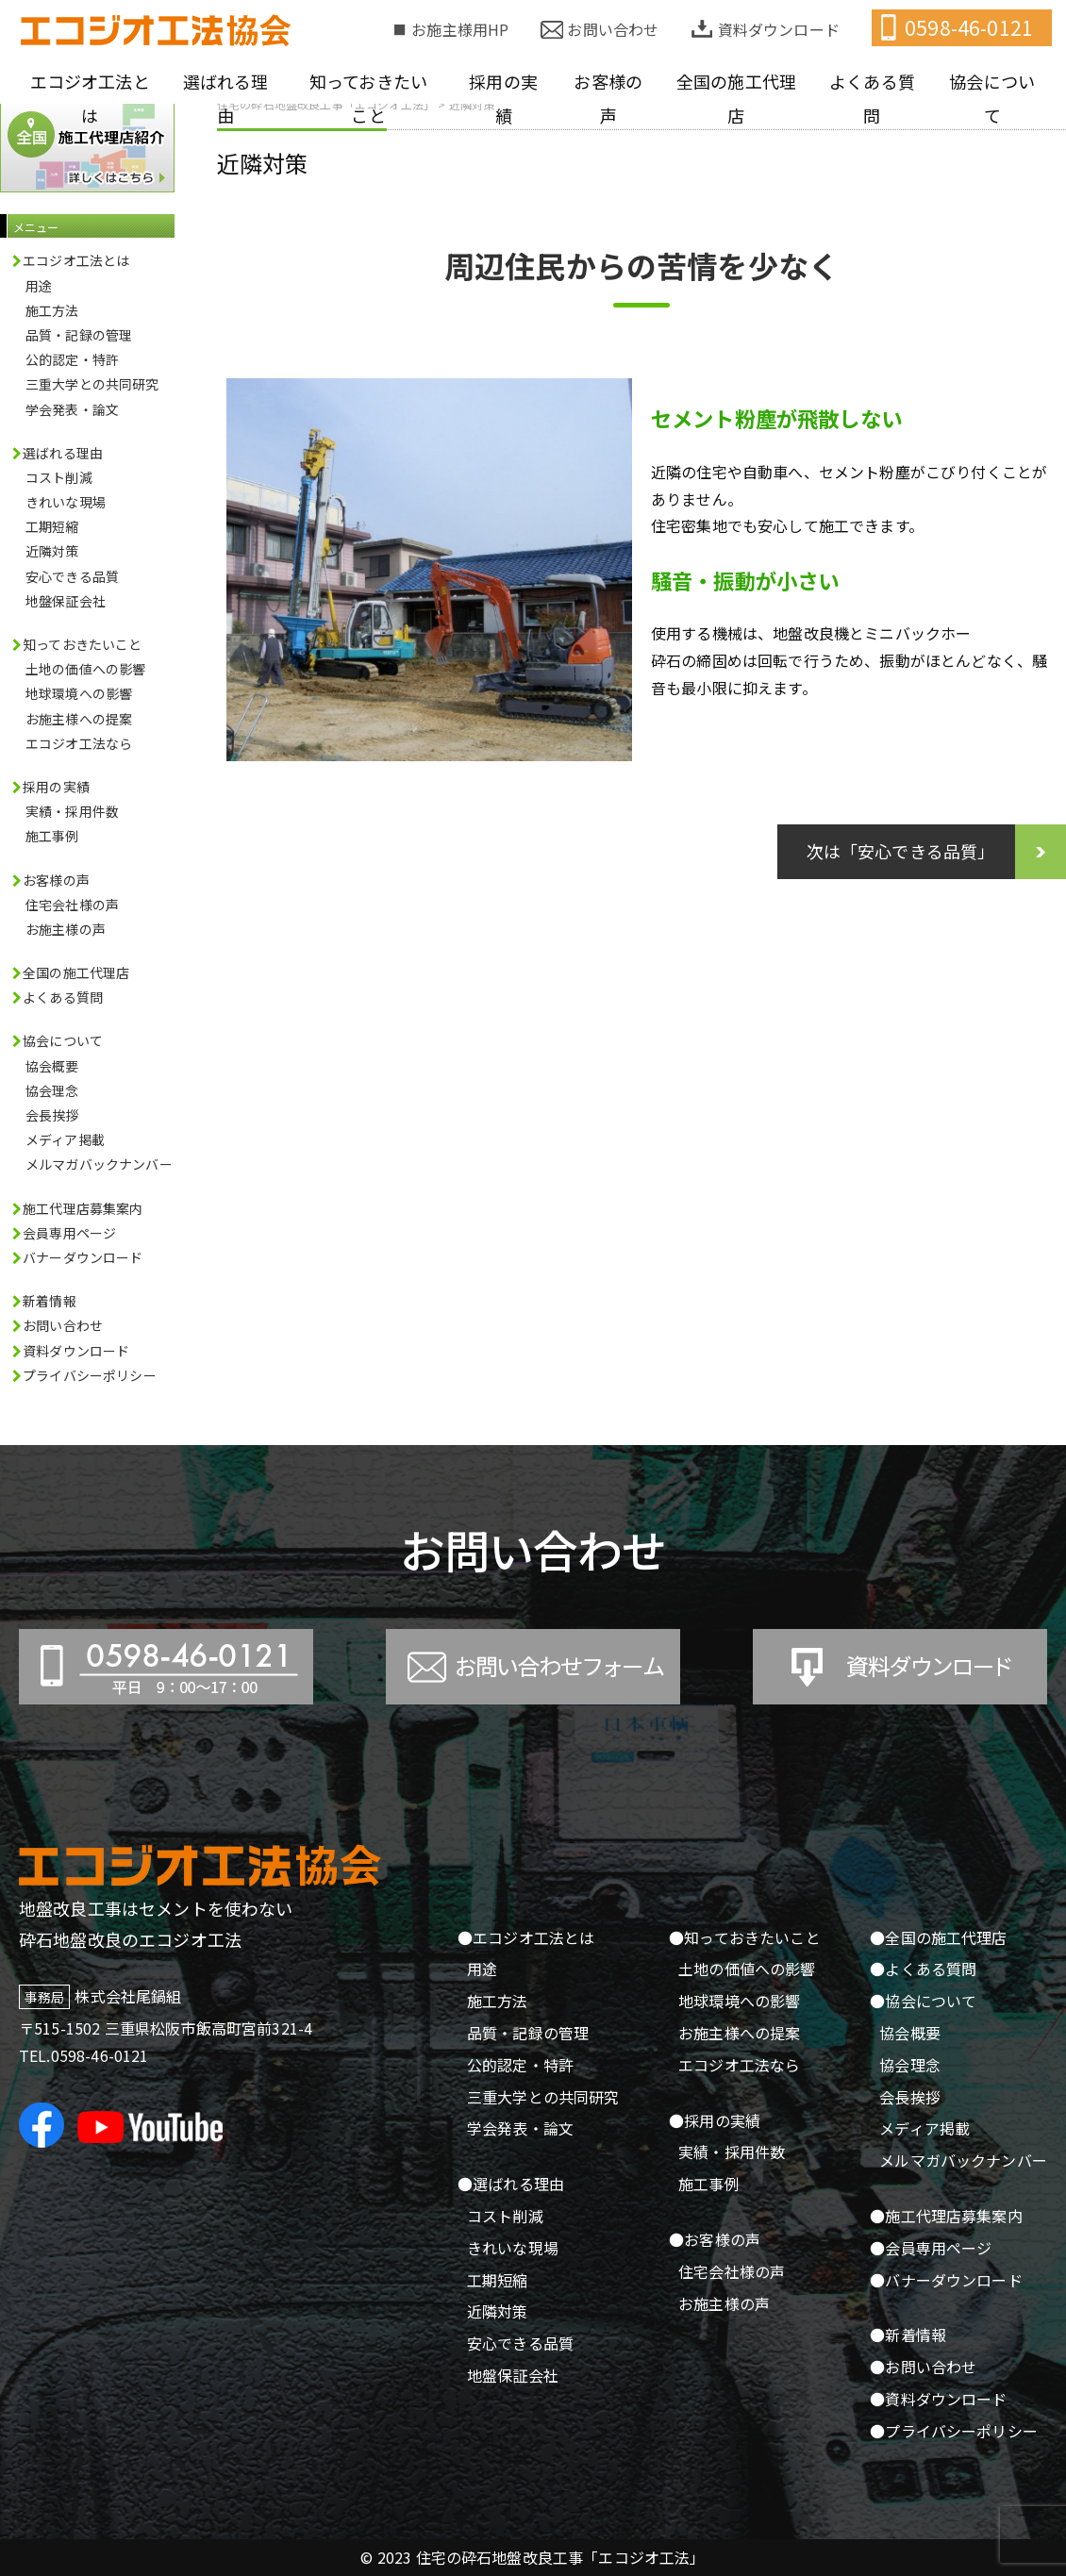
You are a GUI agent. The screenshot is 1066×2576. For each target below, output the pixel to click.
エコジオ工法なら (78, 743)
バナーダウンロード (82, 1257)
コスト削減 (58, 477)
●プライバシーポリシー (954, 2430)
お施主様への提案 (78, 718)
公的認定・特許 (72, 359)
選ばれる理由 (226, 98)
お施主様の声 (65, 929)
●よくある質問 (923, 1968)
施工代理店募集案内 (82, 1208)
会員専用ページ (69, 1232)
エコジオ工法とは (90, 98)
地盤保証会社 (65, 600)
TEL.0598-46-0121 (84, 2055)
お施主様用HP (459, 29)
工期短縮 (52, 526)
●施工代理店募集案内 (946, 2215)
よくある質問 (872, 98)
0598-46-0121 (969, 27)
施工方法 (52, 310)
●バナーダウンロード (946, 2280)
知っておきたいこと (368, 98)
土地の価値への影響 (85, 668)
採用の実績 (503, 98)
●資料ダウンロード (938, 2398)
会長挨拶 (52, 1114)
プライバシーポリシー (90, 1375)
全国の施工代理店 (736, 98)
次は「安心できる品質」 (901, 851)
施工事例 (52, 835)
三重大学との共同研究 (92, 383)
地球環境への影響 (78, 693)
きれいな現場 (65, 501)
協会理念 (52, 1090)
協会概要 (52, 1065)
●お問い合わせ (923, 2366)
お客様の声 (608, 98)
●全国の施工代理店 (938, 1937)
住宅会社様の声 (72, 904)
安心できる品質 (72, 576)
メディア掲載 (65, 1139)
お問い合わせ (612, 29)
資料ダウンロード (779, 29)
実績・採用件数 (72, 811)
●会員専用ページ (930, 2247)
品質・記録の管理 (78, 334)
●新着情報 (908, 2334)
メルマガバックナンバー (99, 1164)
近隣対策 (262, 162)
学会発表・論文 (72, 409)
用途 (38, 285)
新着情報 (49, 1300)
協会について (992, 98)
